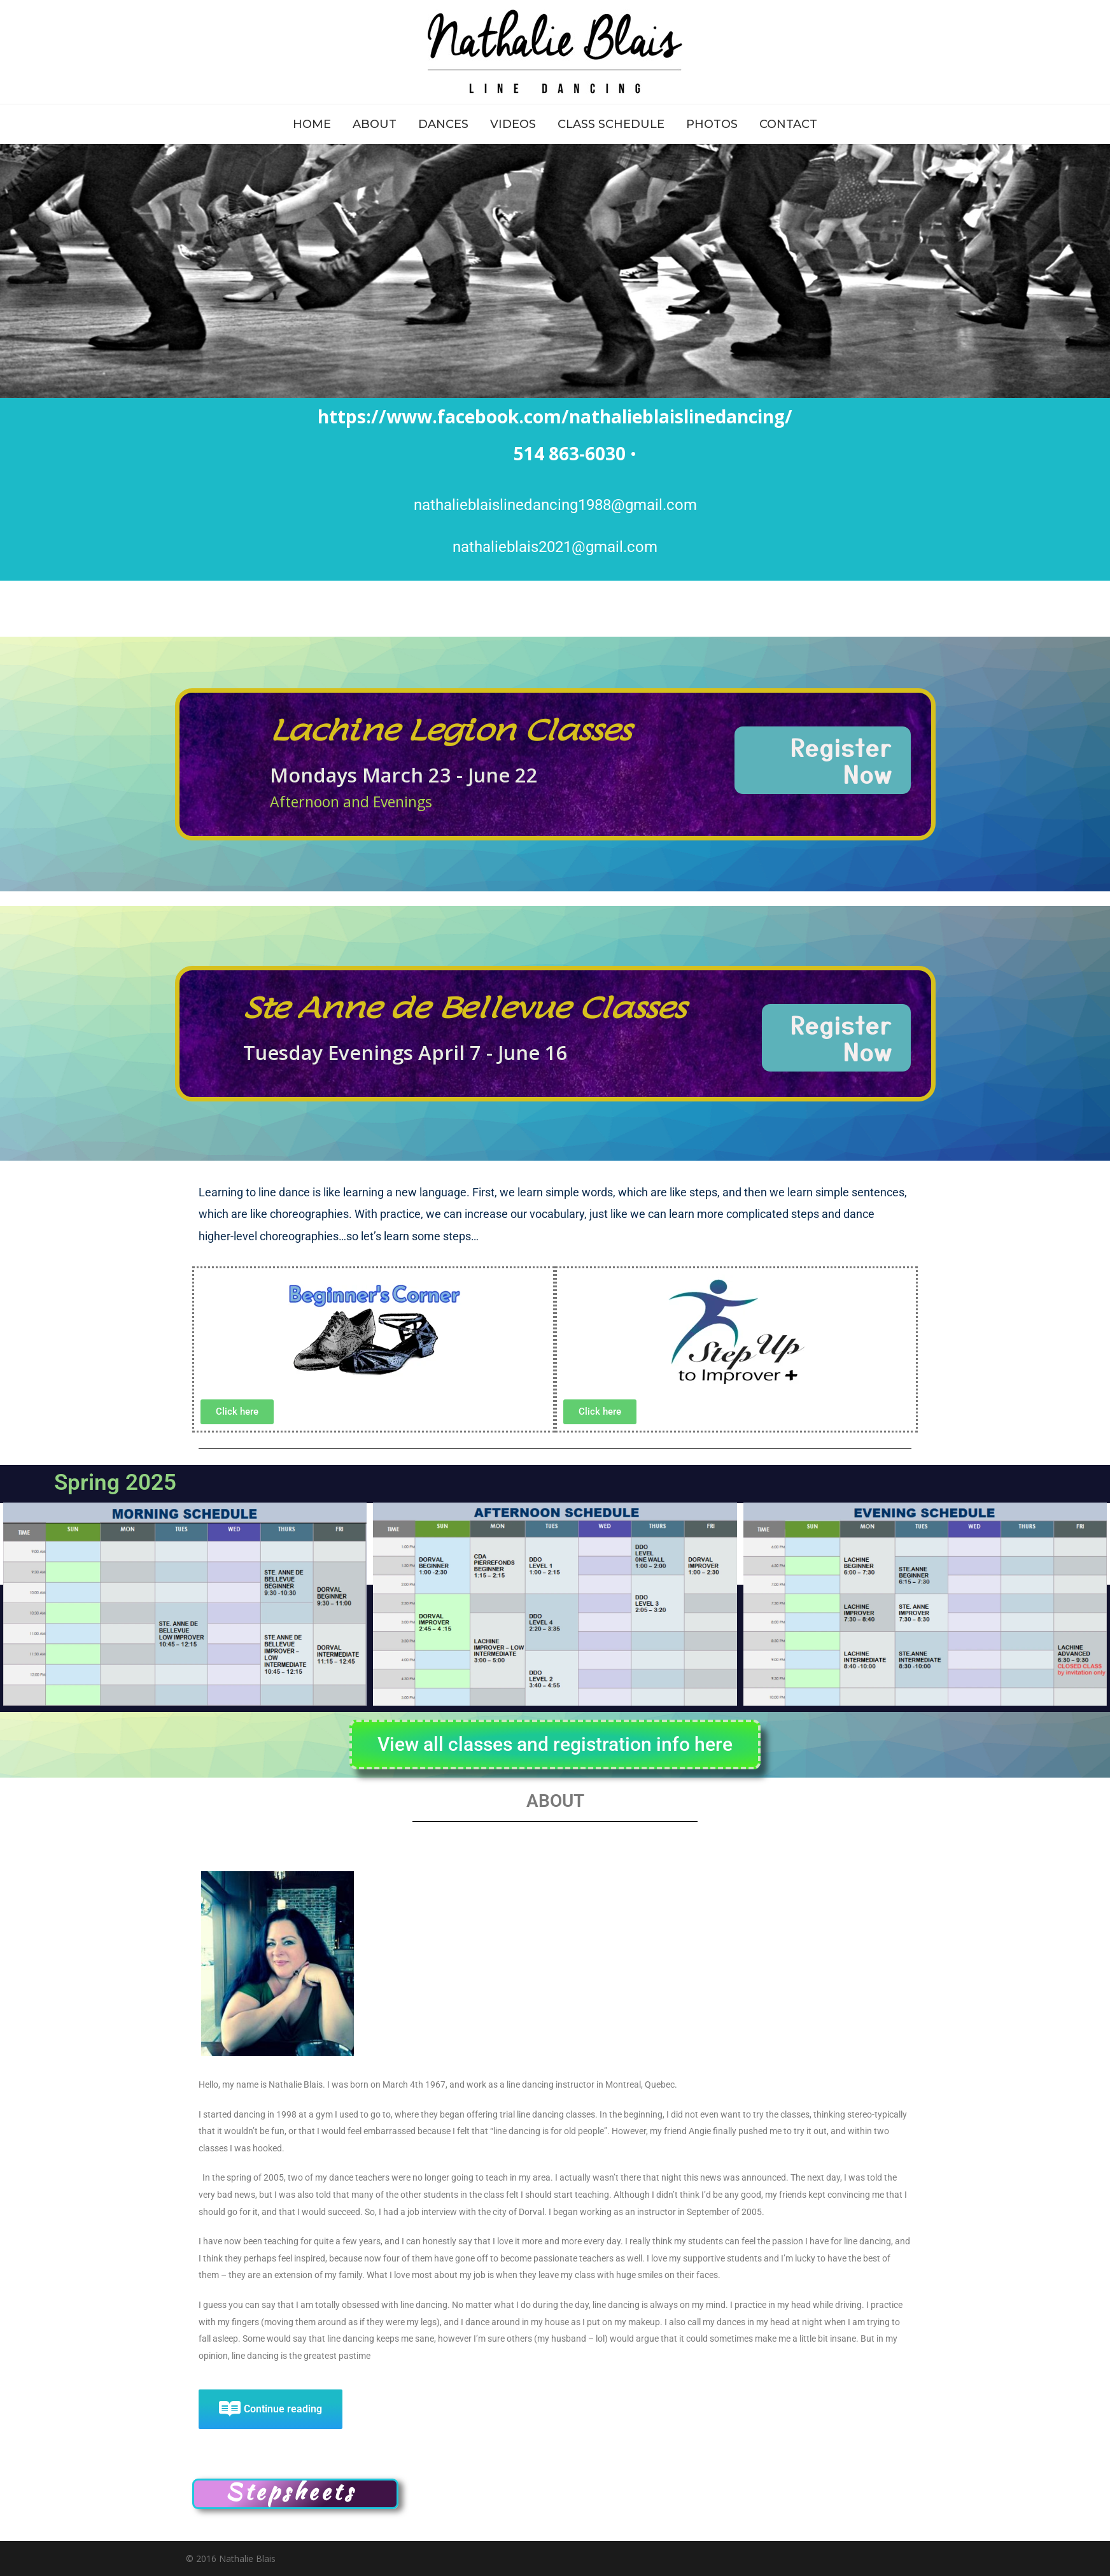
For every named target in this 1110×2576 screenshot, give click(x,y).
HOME (312, 124)
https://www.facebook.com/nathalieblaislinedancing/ (555, 416)
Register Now (841, 760)
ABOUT (375, 124)
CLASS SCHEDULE (611, 124)
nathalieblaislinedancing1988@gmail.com (555, 505)
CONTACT (788, 124)
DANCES (443, 124)
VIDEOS (513, 124)
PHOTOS (712, 124)
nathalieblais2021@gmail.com (555, 547)
